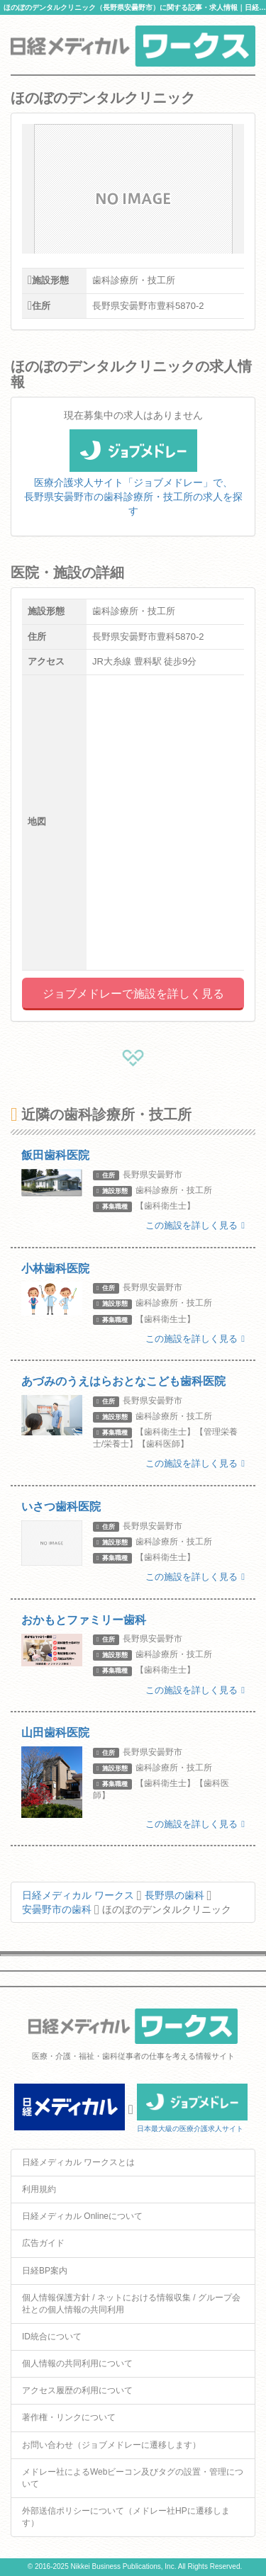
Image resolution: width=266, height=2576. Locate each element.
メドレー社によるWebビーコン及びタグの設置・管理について (132, 2478)
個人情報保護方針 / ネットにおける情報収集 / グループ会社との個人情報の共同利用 (131, 2304)
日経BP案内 (44, 2271)
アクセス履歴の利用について (77, 2390)
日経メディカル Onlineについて (82, 2216)
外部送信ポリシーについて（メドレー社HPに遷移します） (126, 2517)
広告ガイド (43, 2243)
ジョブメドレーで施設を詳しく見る (133, 994)
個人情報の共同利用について (77, 2363)
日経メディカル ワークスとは (78, 2162)
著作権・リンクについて (69, 2417)
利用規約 (39, 2189)
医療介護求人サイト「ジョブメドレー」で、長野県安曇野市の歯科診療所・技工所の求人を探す (133, 481)
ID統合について (52, 2336)
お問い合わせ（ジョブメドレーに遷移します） (111, 2445)
